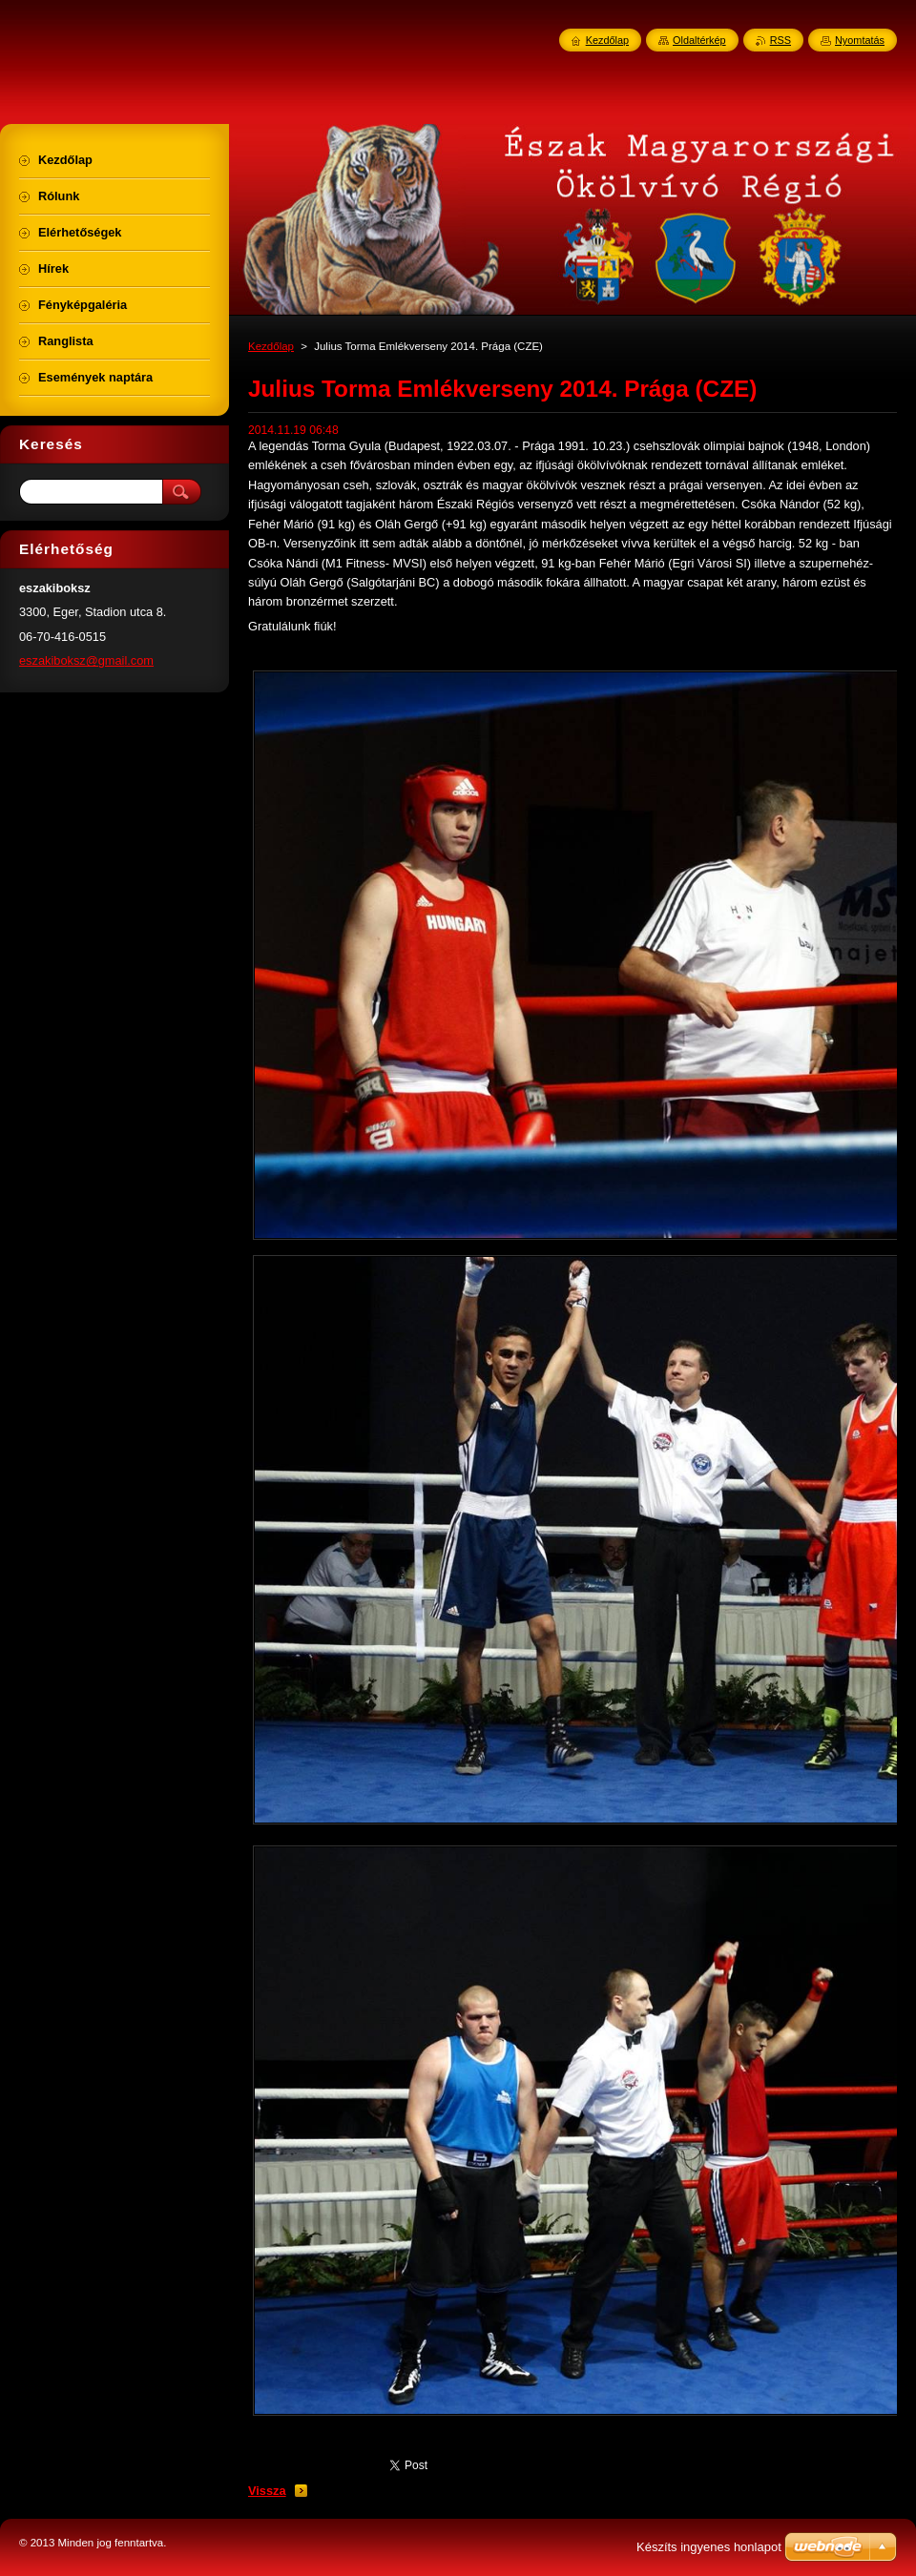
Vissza (267, 2490)
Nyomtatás (860, 40)
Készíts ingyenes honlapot (708, 2547)
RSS (780, 40)
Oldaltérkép (699, 40)
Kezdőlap (271, 346)
